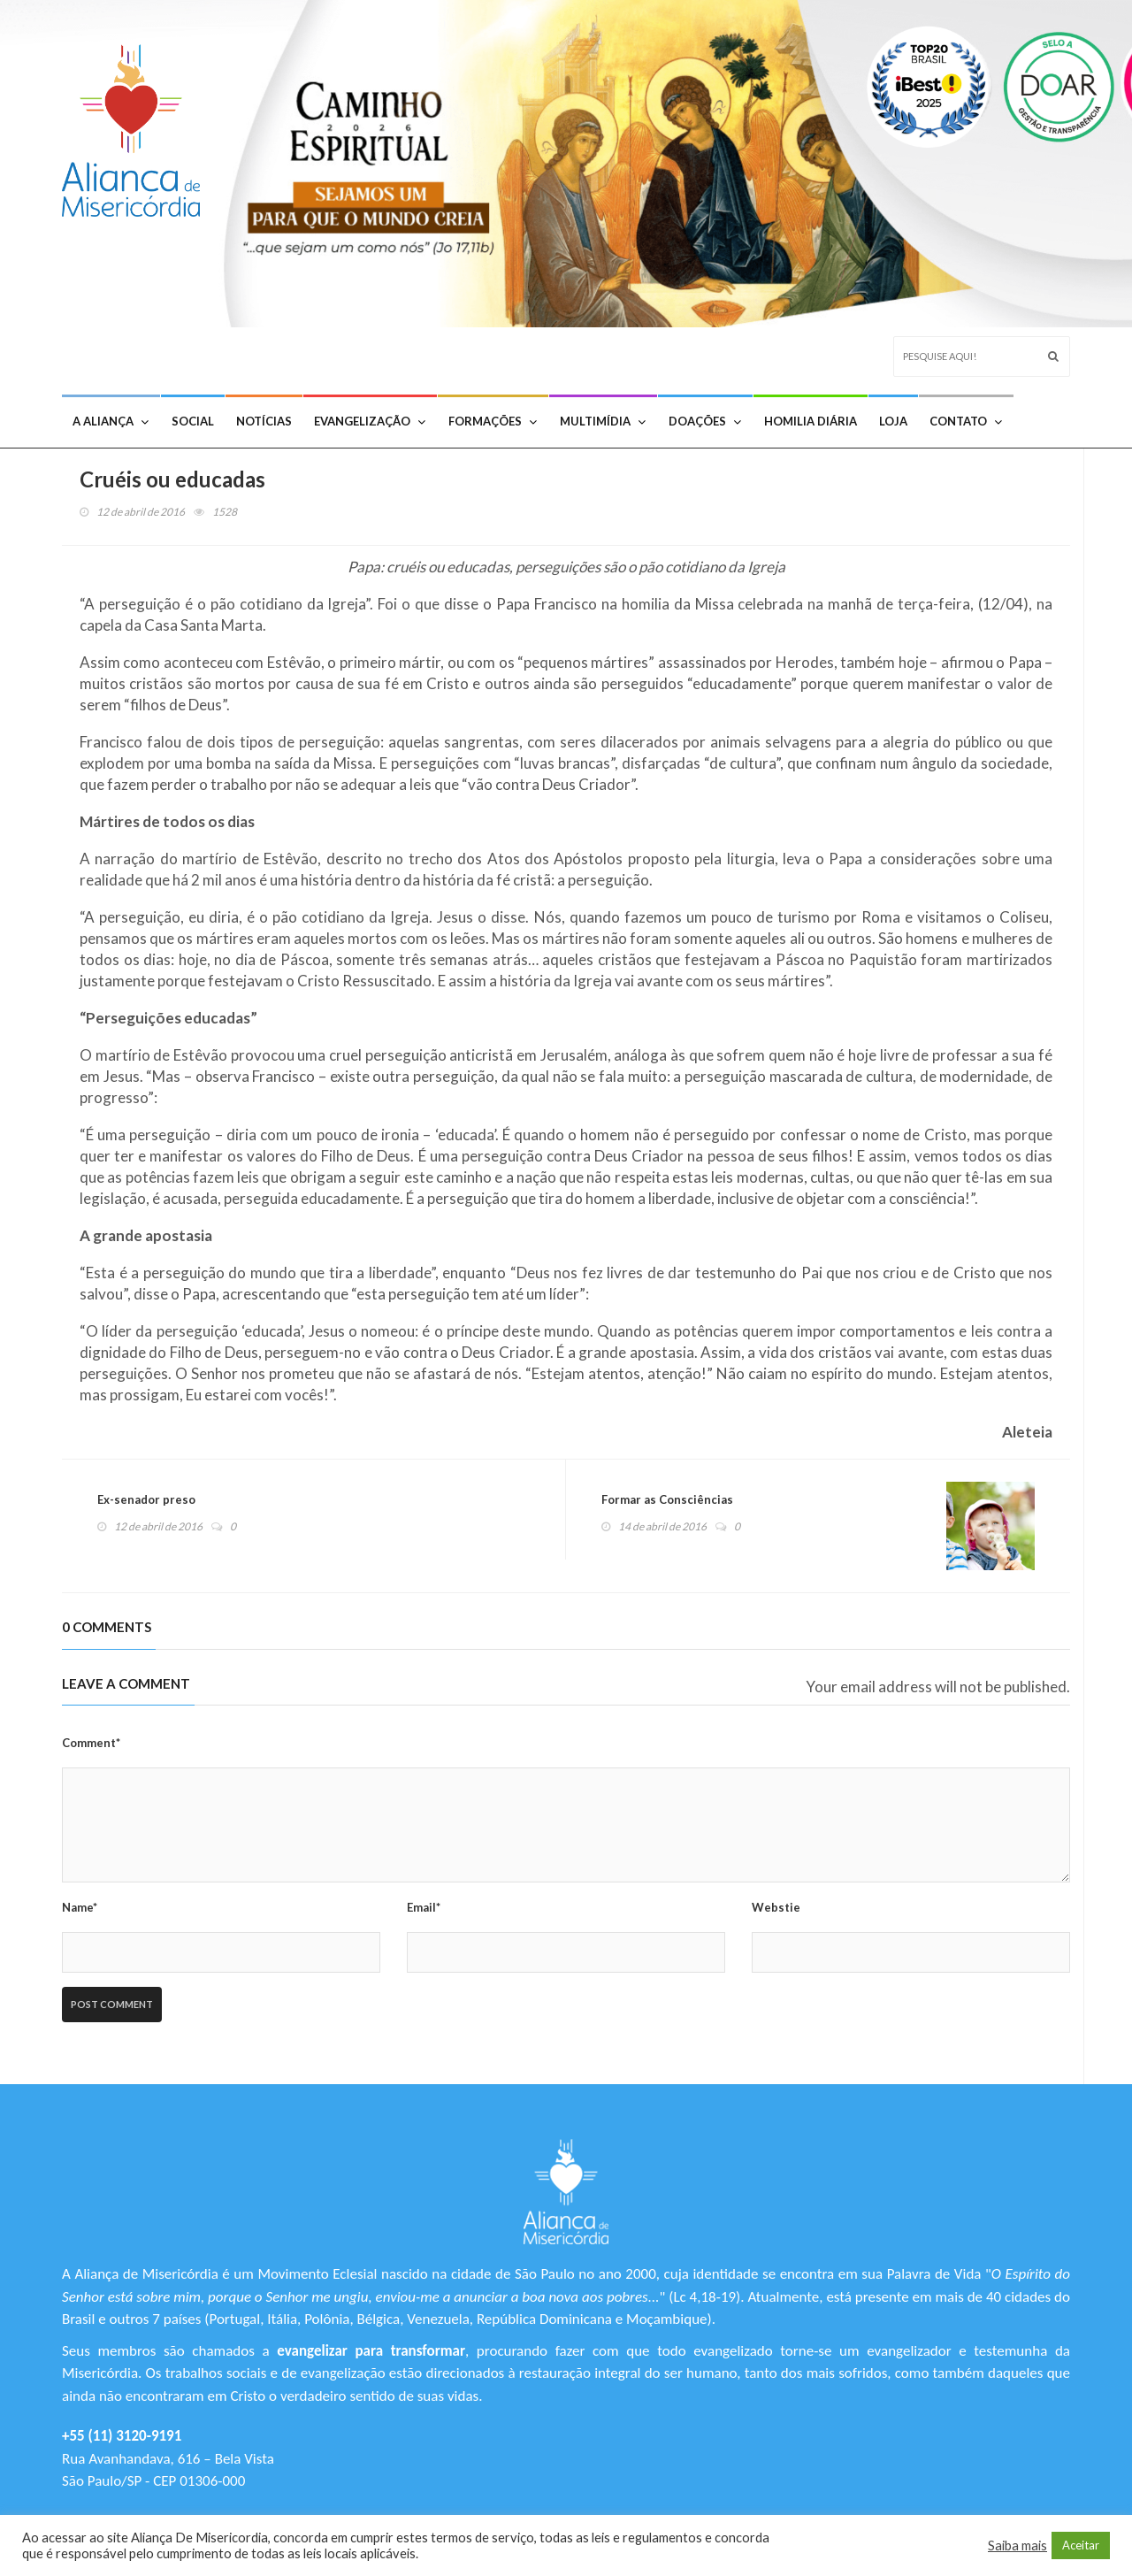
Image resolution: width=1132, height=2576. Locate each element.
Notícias (264, 421)
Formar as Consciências (667, 1499)
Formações (492, 421)
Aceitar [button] (1080, 2545)
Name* (79, 1907)
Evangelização (369, 421)
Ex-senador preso (146, 1499)
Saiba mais (1017, 2545)
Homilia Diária (810, 421)
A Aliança (111, 421)
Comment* (91, 1743)
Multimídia (603, 421)
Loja (893, 421)
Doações (705, 421)
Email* (423, 1907)
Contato (965, 421)
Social (193, 421)
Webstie (776, 1907)
